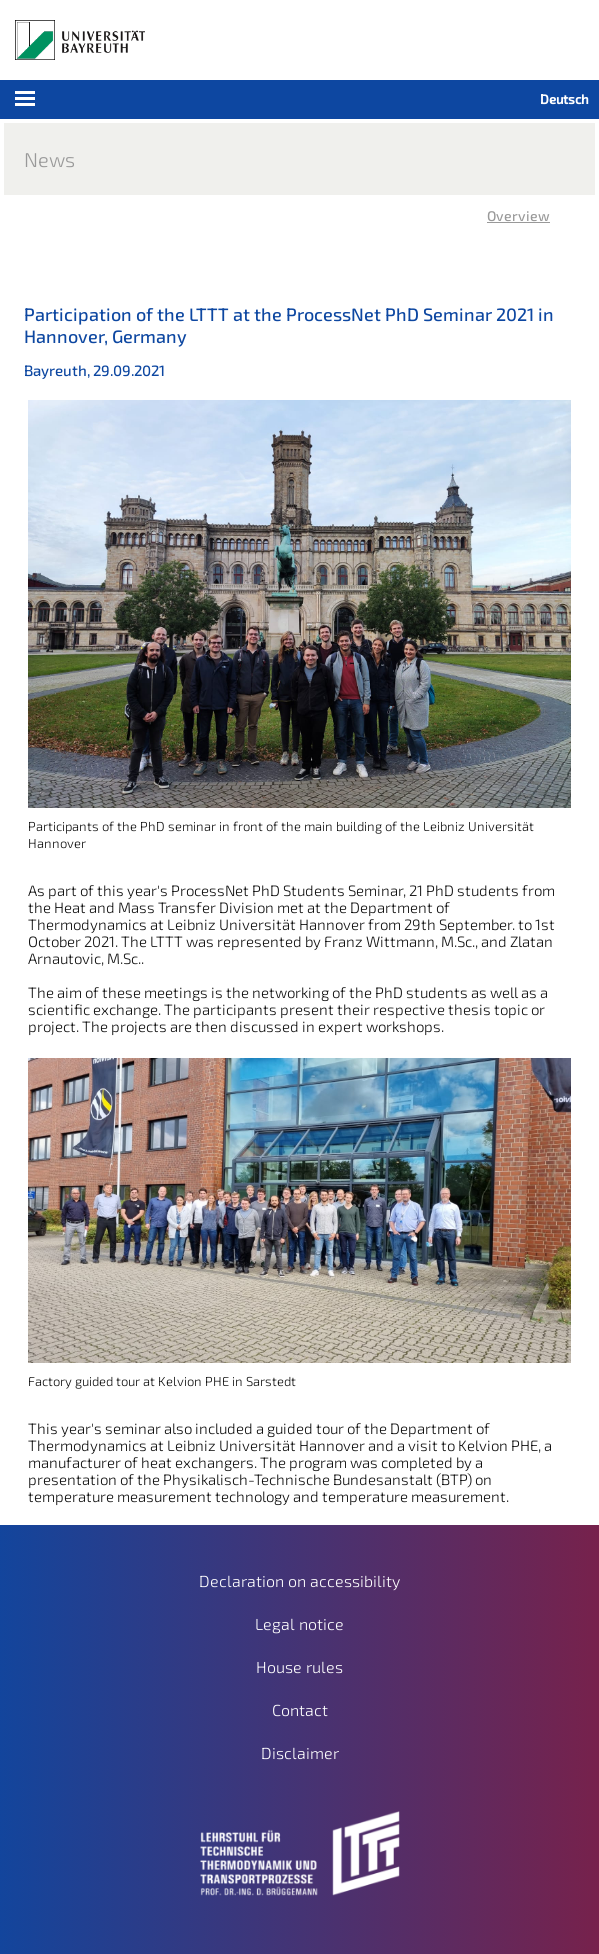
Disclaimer (300, 1752)
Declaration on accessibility (299, 1580)
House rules (299, 1666)
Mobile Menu (132, 105)
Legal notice (299, 1623)
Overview (518, 215)
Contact (300, 1709)
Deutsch (564, 99)
